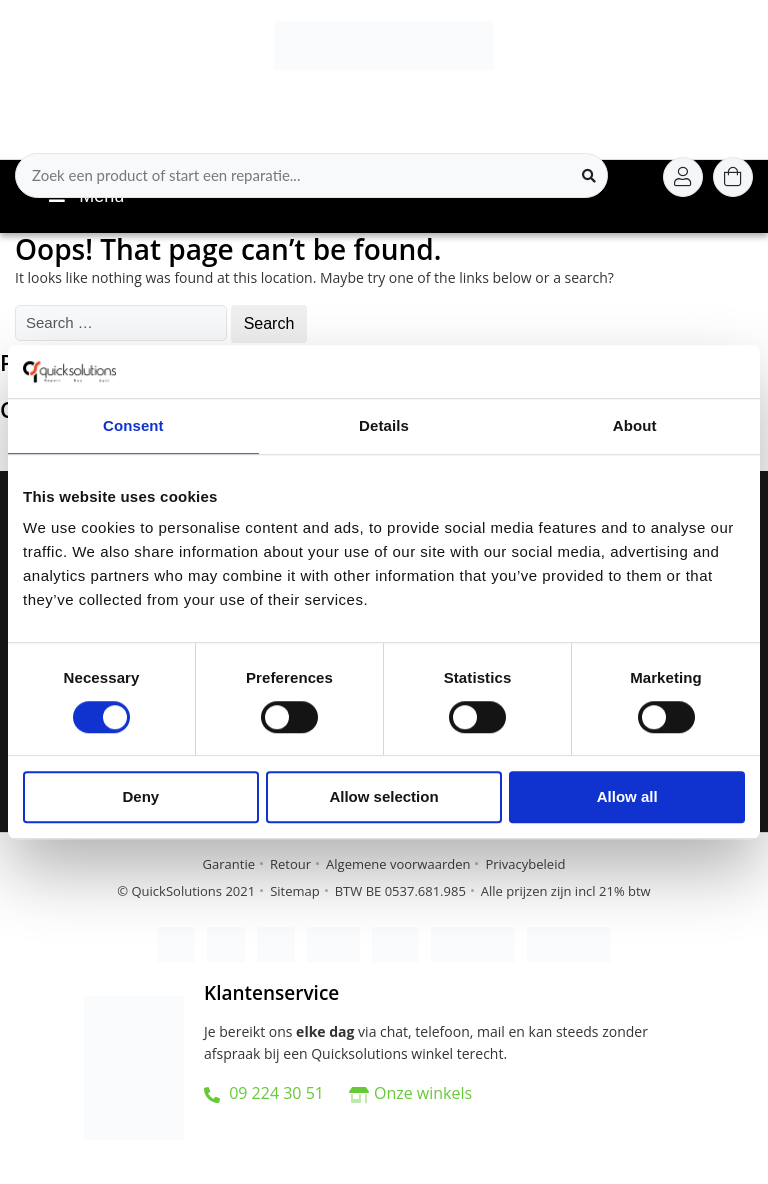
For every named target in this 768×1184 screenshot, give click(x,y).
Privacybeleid (525, 864)
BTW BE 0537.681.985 (400, 891)
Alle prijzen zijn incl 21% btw (566, 891)
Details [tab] (384, 425)
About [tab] (635, 425)
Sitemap (295, 891)
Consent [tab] (133, 425)
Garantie (229, 864)
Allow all (627, 797)
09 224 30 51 (264, 1093)
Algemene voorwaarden (398, 864)
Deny (140, 797)
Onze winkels (423, 1093)
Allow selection (383, 797)
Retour (290, 864)
